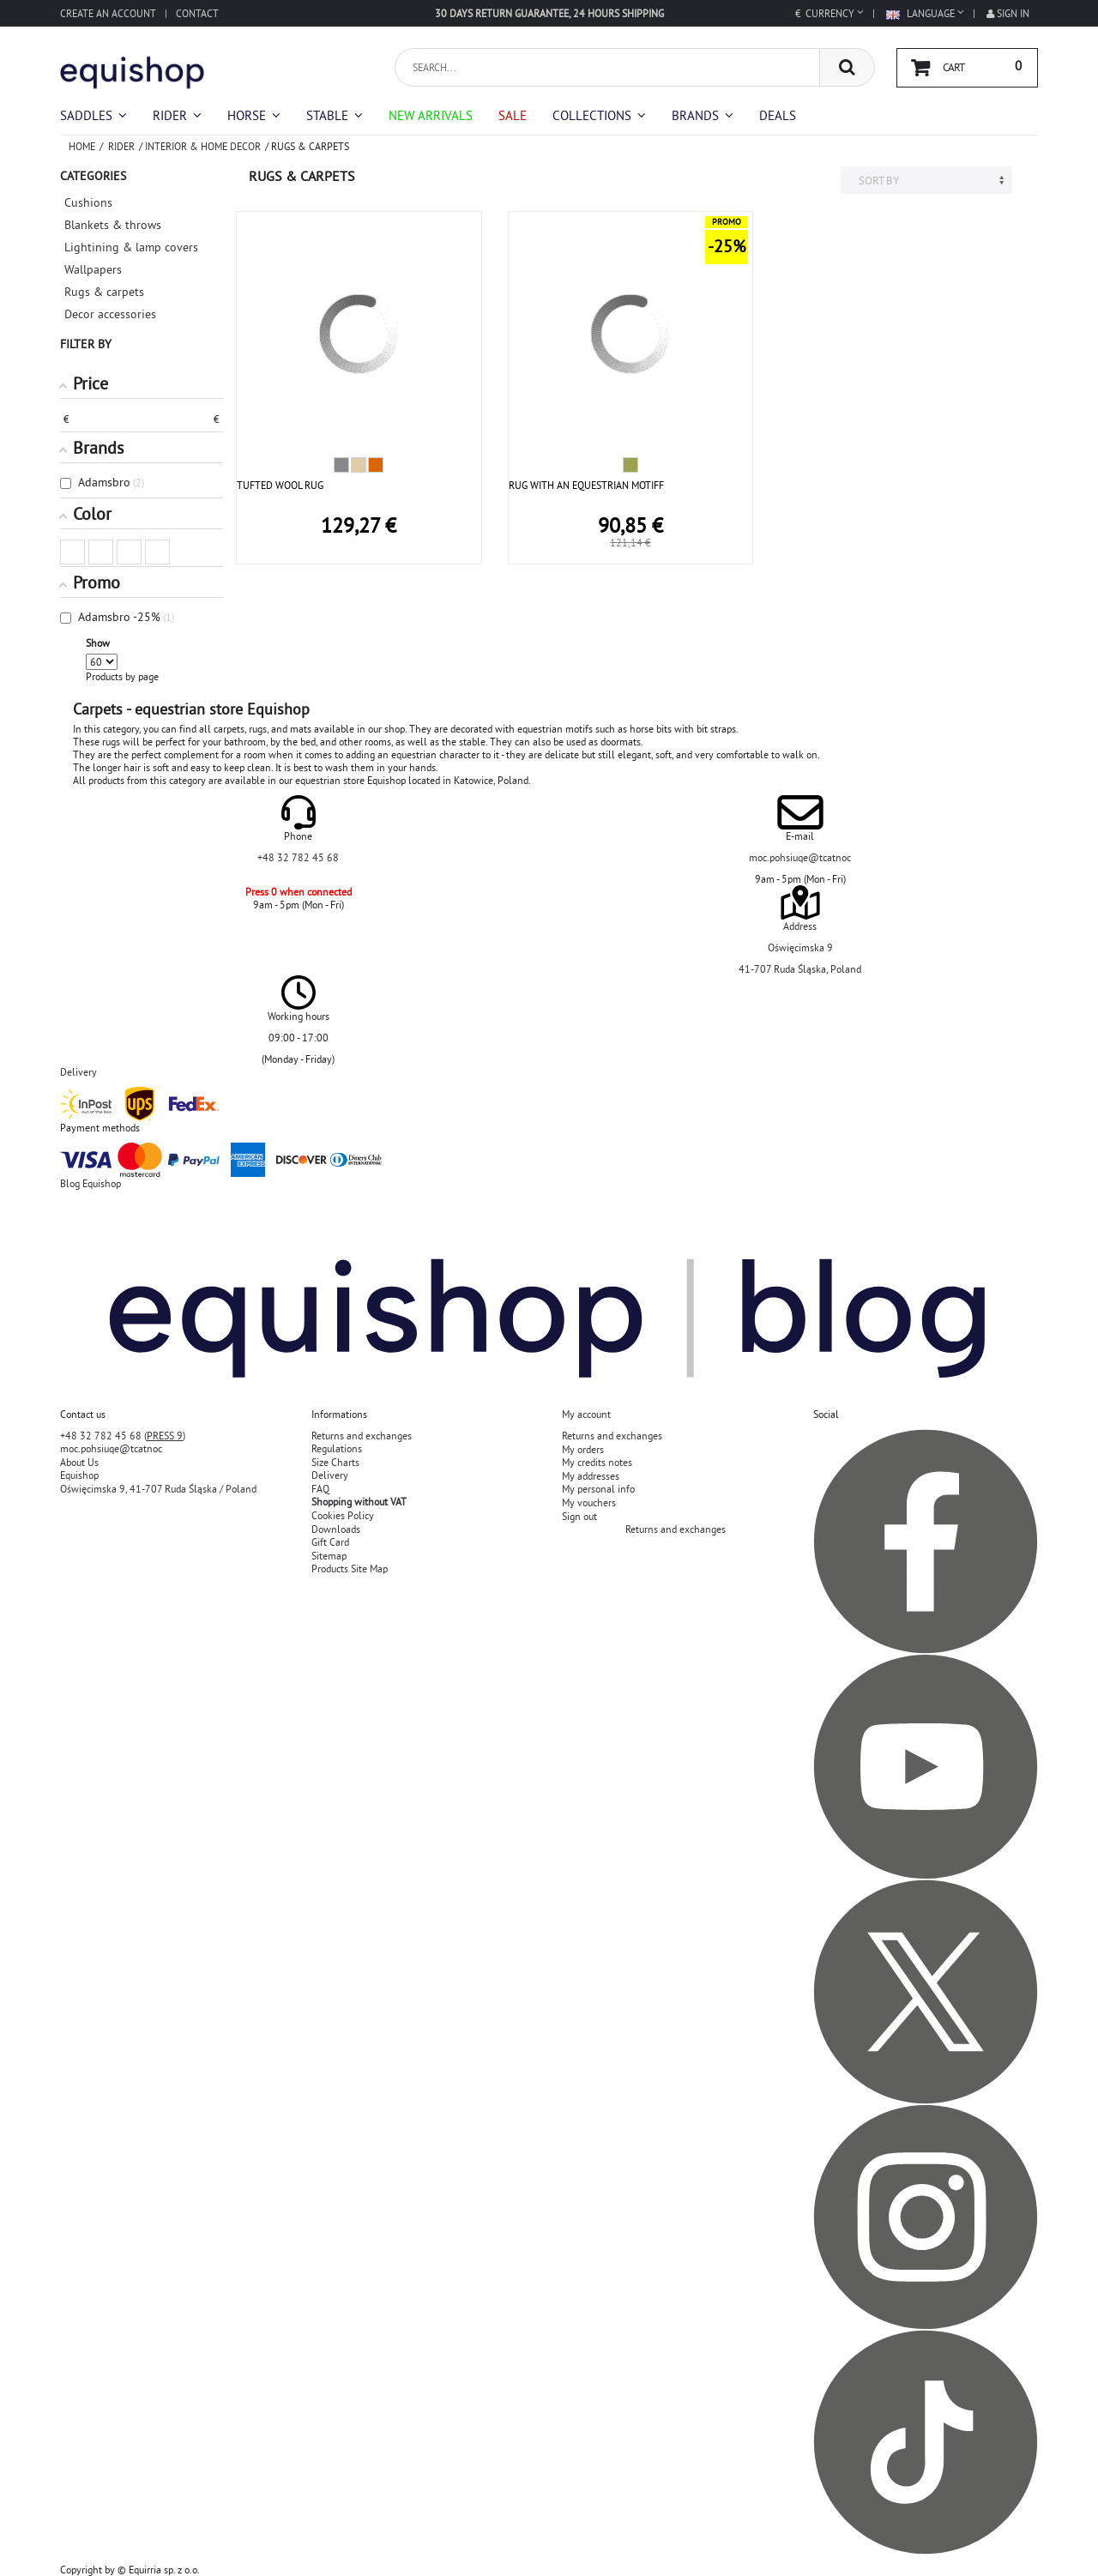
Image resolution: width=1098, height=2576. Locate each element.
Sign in (1007, 13)
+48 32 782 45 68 (298, 857)
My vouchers (589, 1502)
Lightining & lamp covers (131, 247)
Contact (197, 13)
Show (98, 642)
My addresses (590, 1475)
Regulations (336, 1448)
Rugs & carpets (104, 291)
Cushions (88, 202)
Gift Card (330, 1541)
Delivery (329, 1475)
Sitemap (329, 1555)
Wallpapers (93, 269)
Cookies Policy (342, 1515)
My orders (583, 1449)
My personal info (598, 1488)
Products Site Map (349, 1568)
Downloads (335, 1529)
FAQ (320, 1488)
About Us (79, 1462)
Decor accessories (110, 314)
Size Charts (335, 1462)
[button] (599, 115)
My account (586, 1414)
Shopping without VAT (359, 1501)
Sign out (579, 1516)
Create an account (108, 13)
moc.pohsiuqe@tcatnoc (800, 857)
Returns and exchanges (361, 1435)
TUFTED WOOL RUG (280, 485)
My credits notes (597, 1462)
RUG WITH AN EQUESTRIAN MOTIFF (586, 485)
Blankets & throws (112, 224)
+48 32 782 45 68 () (122, 1435)
